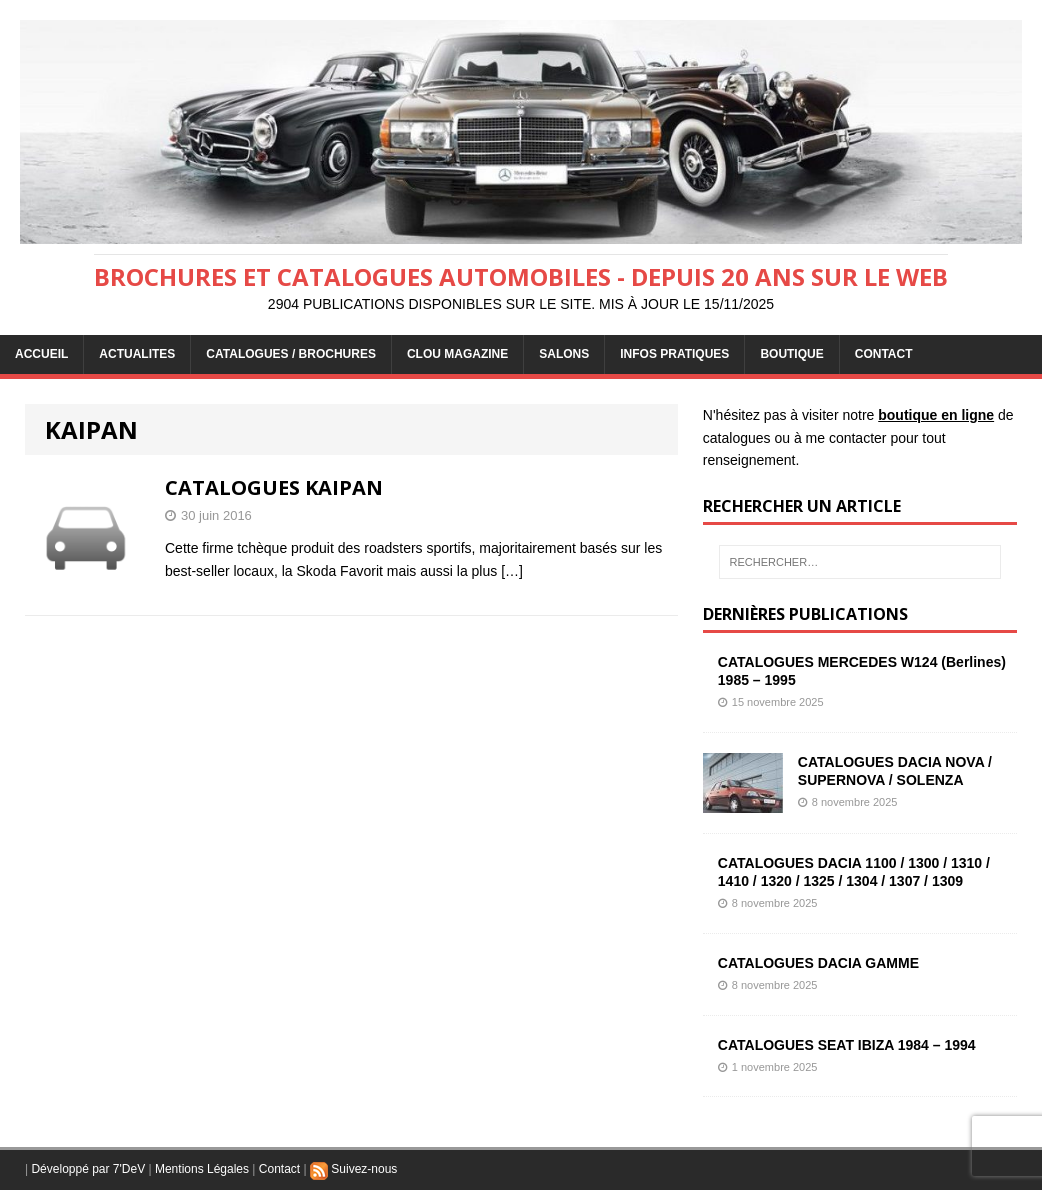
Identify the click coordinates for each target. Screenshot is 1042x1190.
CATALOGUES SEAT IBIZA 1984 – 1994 (847, 1045)
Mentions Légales (202, 1169)
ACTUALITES (137, 354)
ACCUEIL (41, 354)
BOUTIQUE (791, 354)
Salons (564, 354)
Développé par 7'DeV (88, 1169)
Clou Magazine (457, 354)
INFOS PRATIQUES (674, 354)
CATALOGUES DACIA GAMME (818, 963)
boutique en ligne (936, 415)
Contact (279, 1169)
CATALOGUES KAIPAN (274, 487)
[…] (512, 571)
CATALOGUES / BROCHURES (291, 354)
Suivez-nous (353, 1169)
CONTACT (884, 354)
